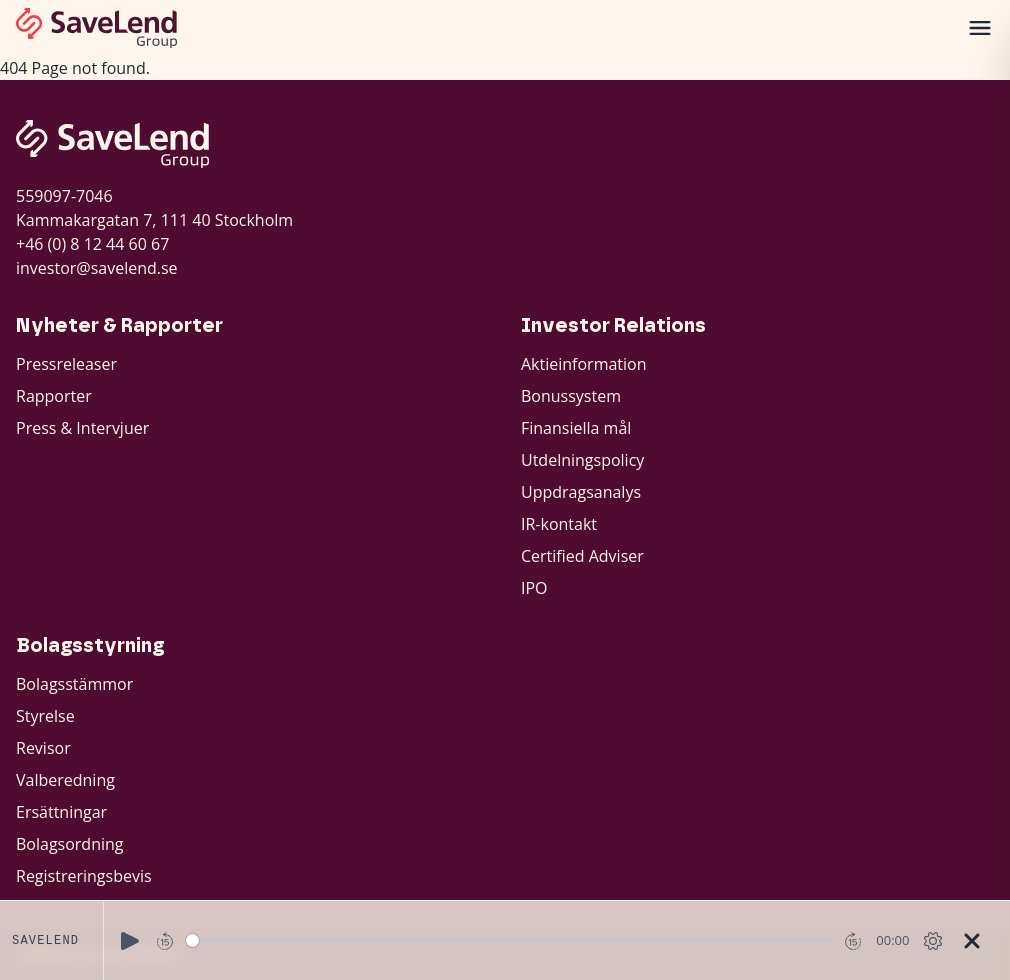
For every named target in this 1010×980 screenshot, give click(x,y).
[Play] (130, 941)
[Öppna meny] (980, 28)
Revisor (43, 748)
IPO (534, 588)
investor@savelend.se (97, 268)
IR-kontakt (559, 524)
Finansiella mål (576, 428)
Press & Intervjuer (82, 428)
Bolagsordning (70, 844)
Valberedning (65, 780)
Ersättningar (61, 812)
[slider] (510, 940)
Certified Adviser (582, 556)
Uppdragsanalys (581, 492)
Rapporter (54, 396)
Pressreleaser (66, 364)
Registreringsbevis (84, 876)
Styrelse (45, 716)
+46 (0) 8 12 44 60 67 (92, 244)
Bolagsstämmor (74, 684)
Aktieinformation (584, 364)
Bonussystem (571, 396)
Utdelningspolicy (582, 460)
